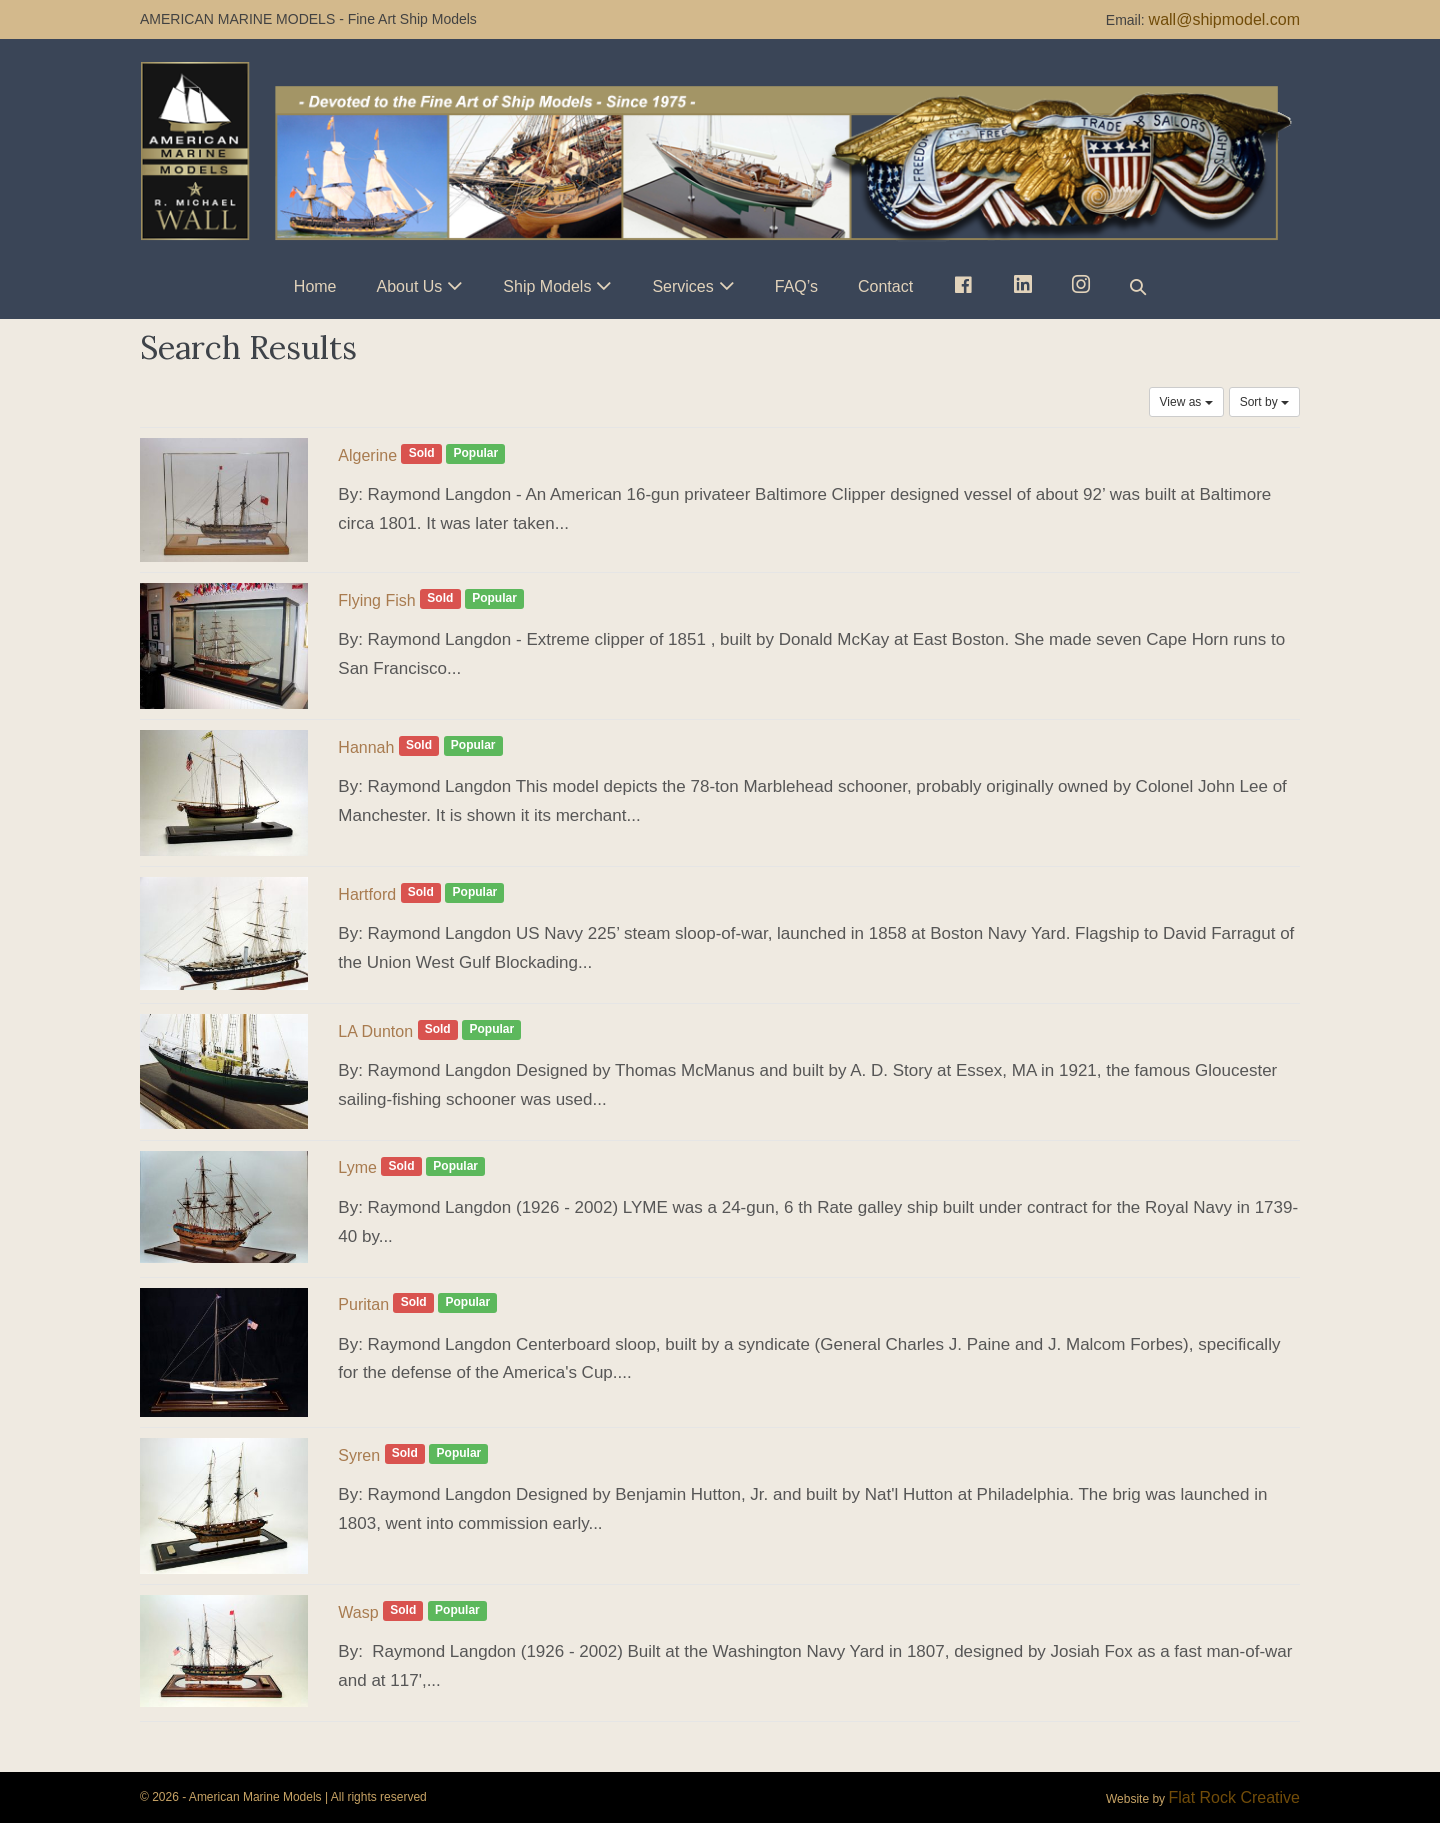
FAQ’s (796, 286)
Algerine (367, 455)
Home (315, 286)
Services (682, 286)
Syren (359, 1455)
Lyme (357, 1167)
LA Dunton (375, 1031)
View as (1186, 402)
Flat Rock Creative (1234, 1797)
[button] (1138, 286)
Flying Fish (376, 600)
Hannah (366, 747)
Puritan (363, 1304)
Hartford (367, 894)
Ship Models (547, 286)
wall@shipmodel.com (1224, 19)
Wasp (358, 1612)
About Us (410, 286)
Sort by (1264, 402)
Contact (885, 286)
